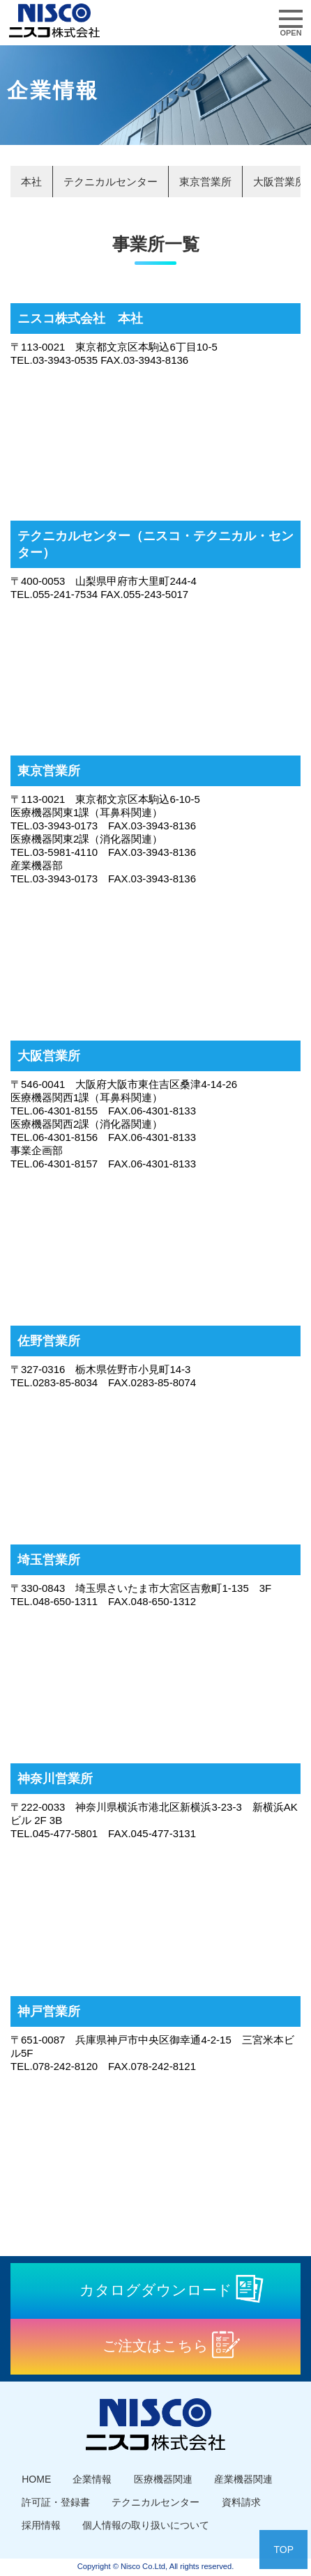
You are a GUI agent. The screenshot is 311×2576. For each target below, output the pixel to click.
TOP (283, 2549)
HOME (36, 2479)
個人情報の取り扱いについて (145, 2525)
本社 (31, 181)
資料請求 (241, 2502)
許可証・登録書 (56, 2502)
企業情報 (92, 2479)
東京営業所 (205, 181)
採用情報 (41, 2525)
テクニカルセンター (110, 181)
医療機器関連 (163, 2479)
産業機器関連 (243, 2479)
